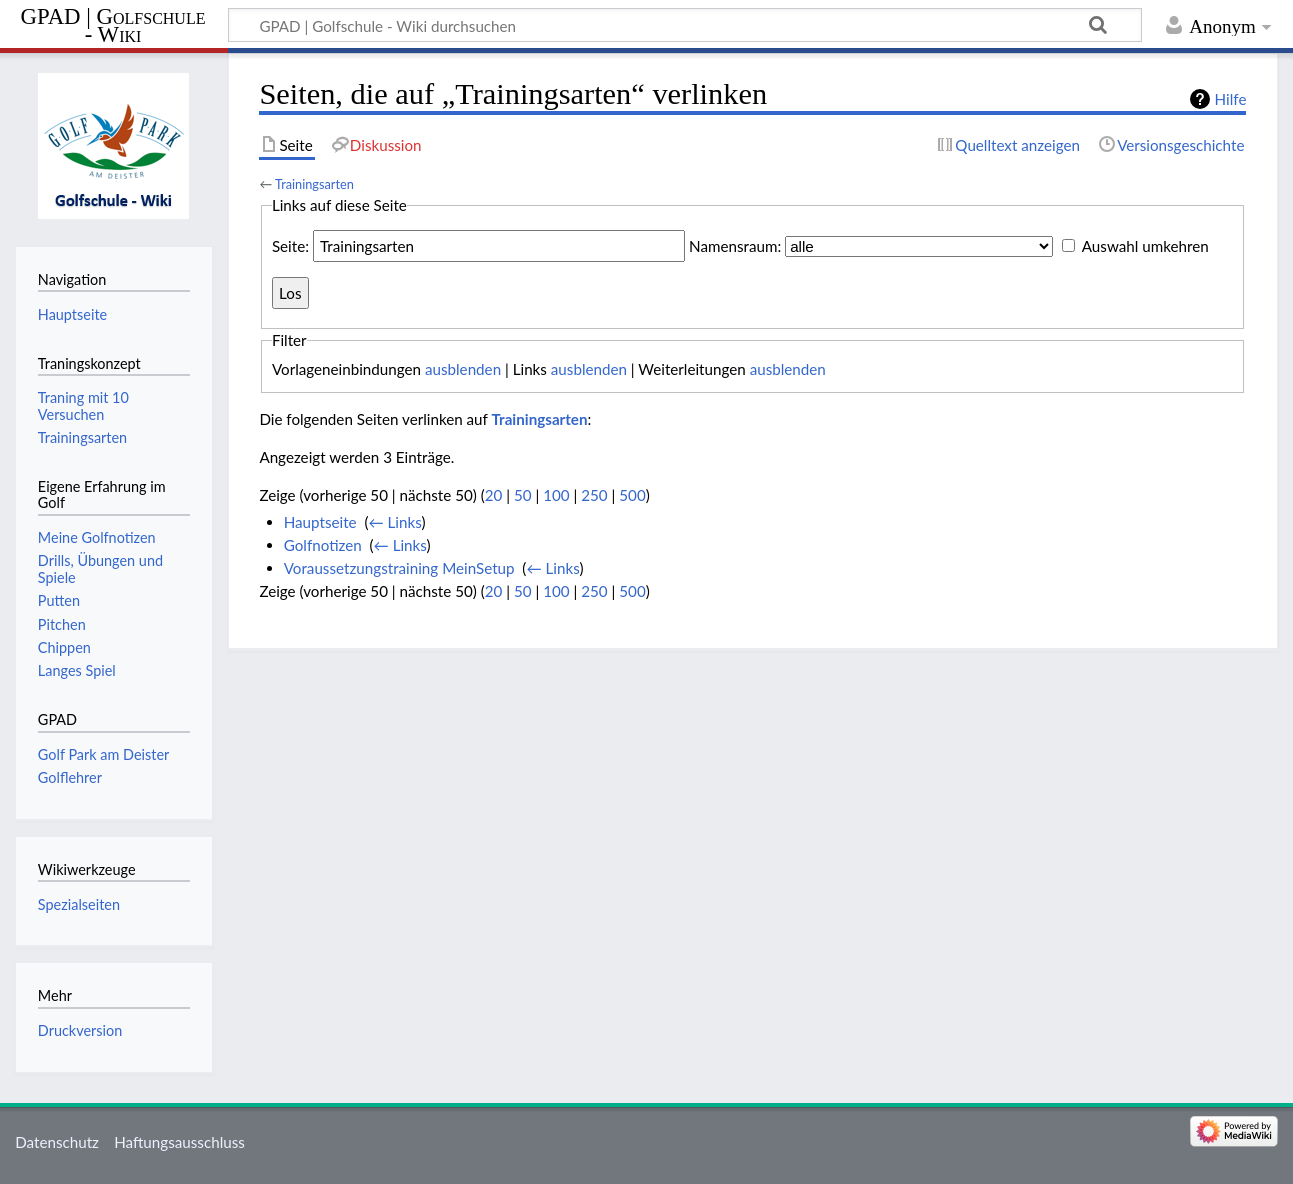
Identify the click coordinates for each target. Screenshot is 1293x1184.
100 (556, 495)
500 (632, 495)
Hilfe (1231, 99)
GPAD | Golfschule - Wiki (113, 26)
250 (594, 495)
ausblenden (463, 369)
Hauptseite (320, 522)
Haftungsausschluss (179, 1142)
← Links (394, 522)
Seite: (290, 246)
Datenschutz (57, 1142)
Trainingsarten (314, 184)
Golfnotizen (323, 545)
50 (523, 495)
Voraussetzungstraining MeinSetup (399, 568)
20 (494, 495)
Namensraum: (735, 246)
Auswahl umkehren (1145, 246)
